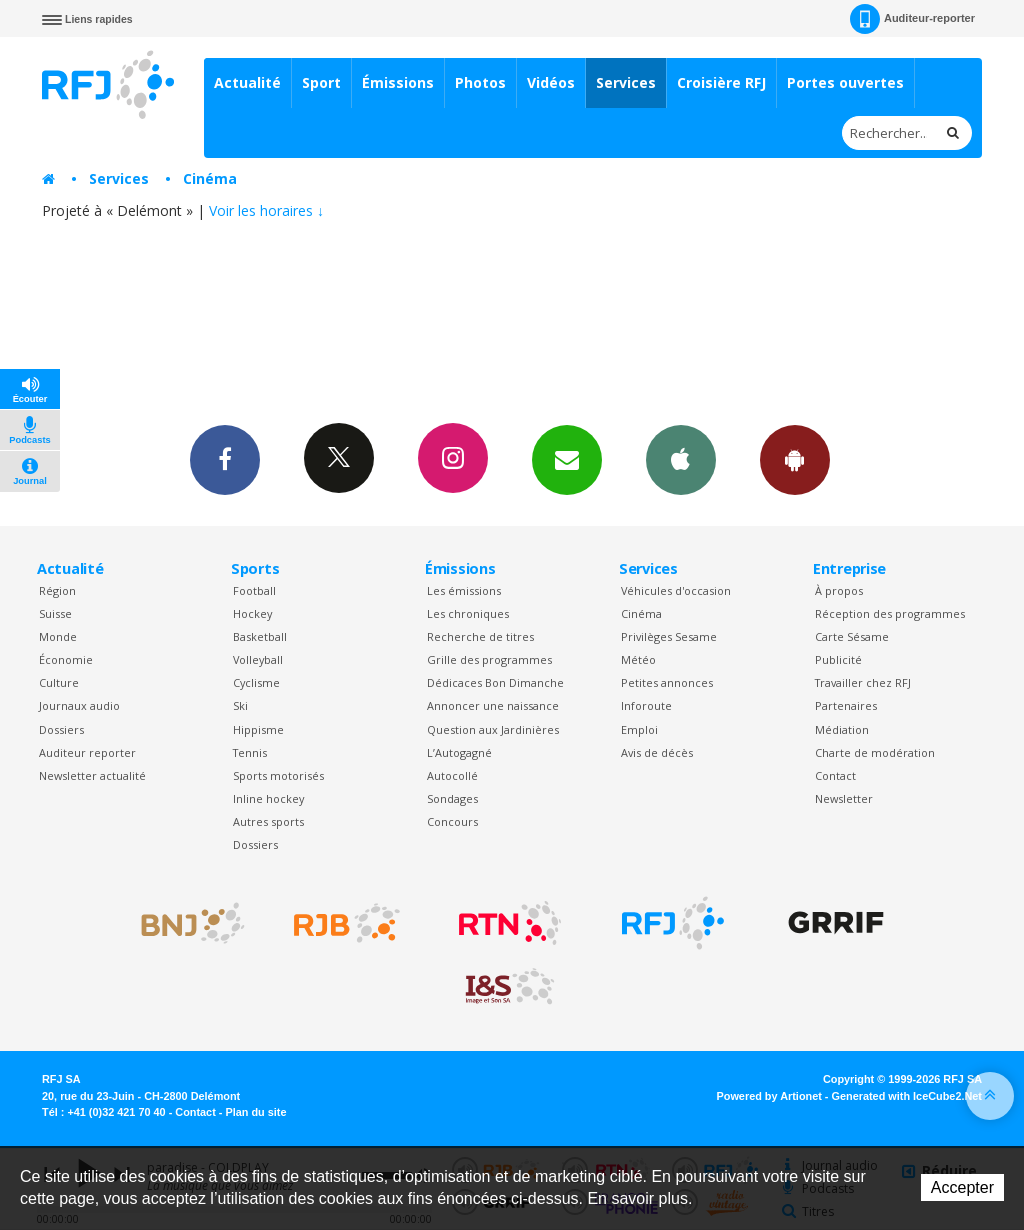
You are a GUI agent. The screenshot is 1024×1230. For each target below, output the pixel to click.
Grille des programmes (489, 659)
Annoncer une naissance (493, 705)
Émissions (398, 82)
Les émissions (464, 590)
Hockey (252, 613)
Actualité (247, 82)
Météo (638, 659)
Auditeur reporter (87, 752)
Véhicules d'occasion (676, 590)
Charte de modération (875, 752)
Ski (240, 705)
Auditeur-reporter (912, 19)
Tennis (250, 752)
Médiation (842, 729)
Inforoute (646, 705)
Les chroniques (468, 613)
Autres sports (268, 821)
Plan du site (255, 1112)
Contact (835, 775)
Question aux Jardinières (493, 729)
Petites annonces (667, 682)
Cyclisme (256, 682)
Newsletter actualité (92, 775)
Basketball (260, 636)
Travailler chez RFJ (863, 682)
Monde (58, 636)
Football (254, 590)
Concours (452, 821)
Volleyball (258, 659)
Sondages (452, 798)
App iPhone (681, 459)
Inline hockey (268, 798)
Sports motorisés (278, 775)
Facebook (225, 459)
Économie (66, 659)
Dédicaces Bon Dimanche (495, 682)
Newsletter (844, 798)
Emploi (639, 729)
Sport (321, 82)
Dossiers (61, 729)
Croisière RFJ (721, 82)
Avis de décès (657, 752)
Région (57, 590)
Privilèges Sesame (669, 636)
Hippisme (258, 729)
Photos (480, 82)
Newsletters (567, 459)
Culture (59, 682)
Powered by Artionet (769, 1096)
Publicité (838, 659)
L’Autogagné (459, 752)
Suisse (55, 613)
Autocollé (452, 775)
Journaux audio (79, 705)
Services (626, 82)
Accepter (962, 1187)
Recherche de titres (480, 636)
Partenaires (846, 705)
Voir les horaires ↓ (266, 210)
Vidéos (551, 82)
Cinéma (210, 178)
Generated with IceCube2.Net (907, 1096)
